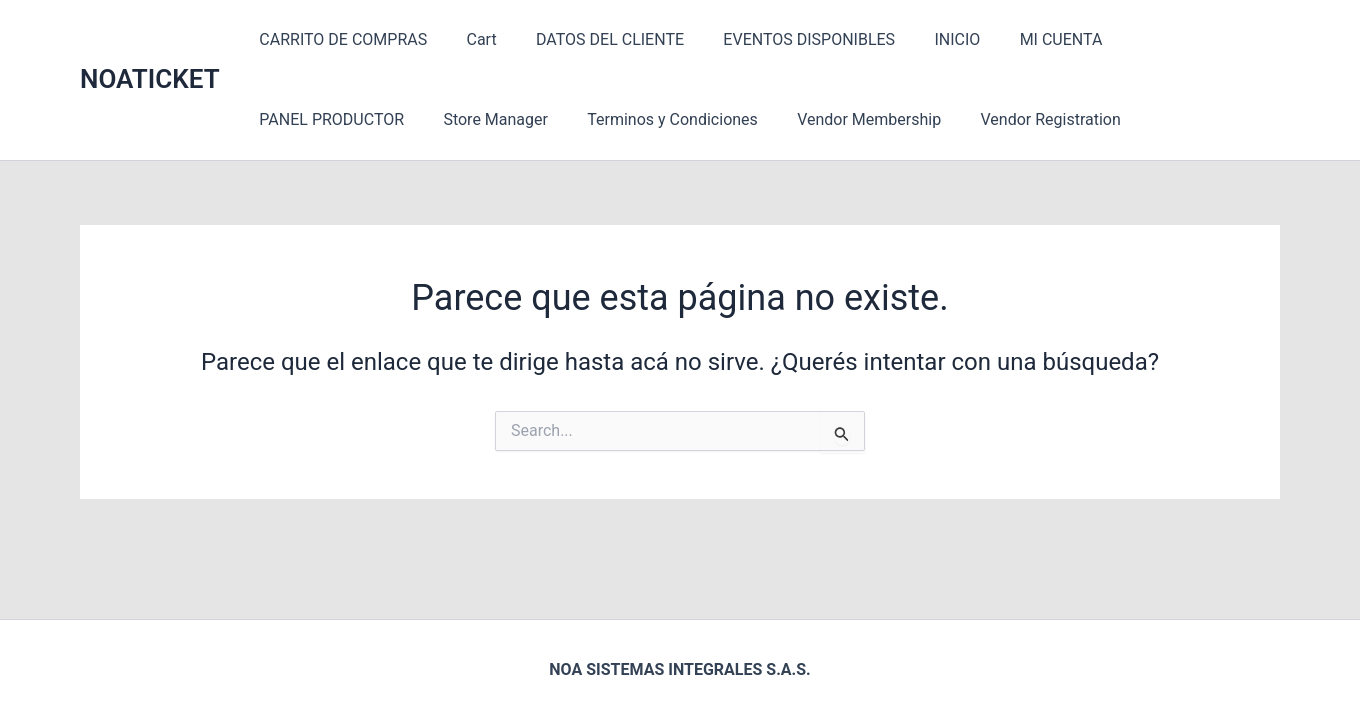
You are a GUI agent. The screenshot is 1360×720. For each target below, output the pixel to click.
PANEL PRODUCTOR (1166, 39)
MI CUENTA (1020, 39)
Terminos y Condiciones (477, 119)
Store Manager (308, 119)
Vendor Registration (841, 119)
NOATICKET (150, 79)
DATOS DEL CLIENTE (592, 39)
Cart (471, 39)
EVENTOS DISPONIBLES (784, 39)
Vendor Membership (667, 119)
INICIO (925, 39)
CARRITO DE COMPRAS (340, 39)
